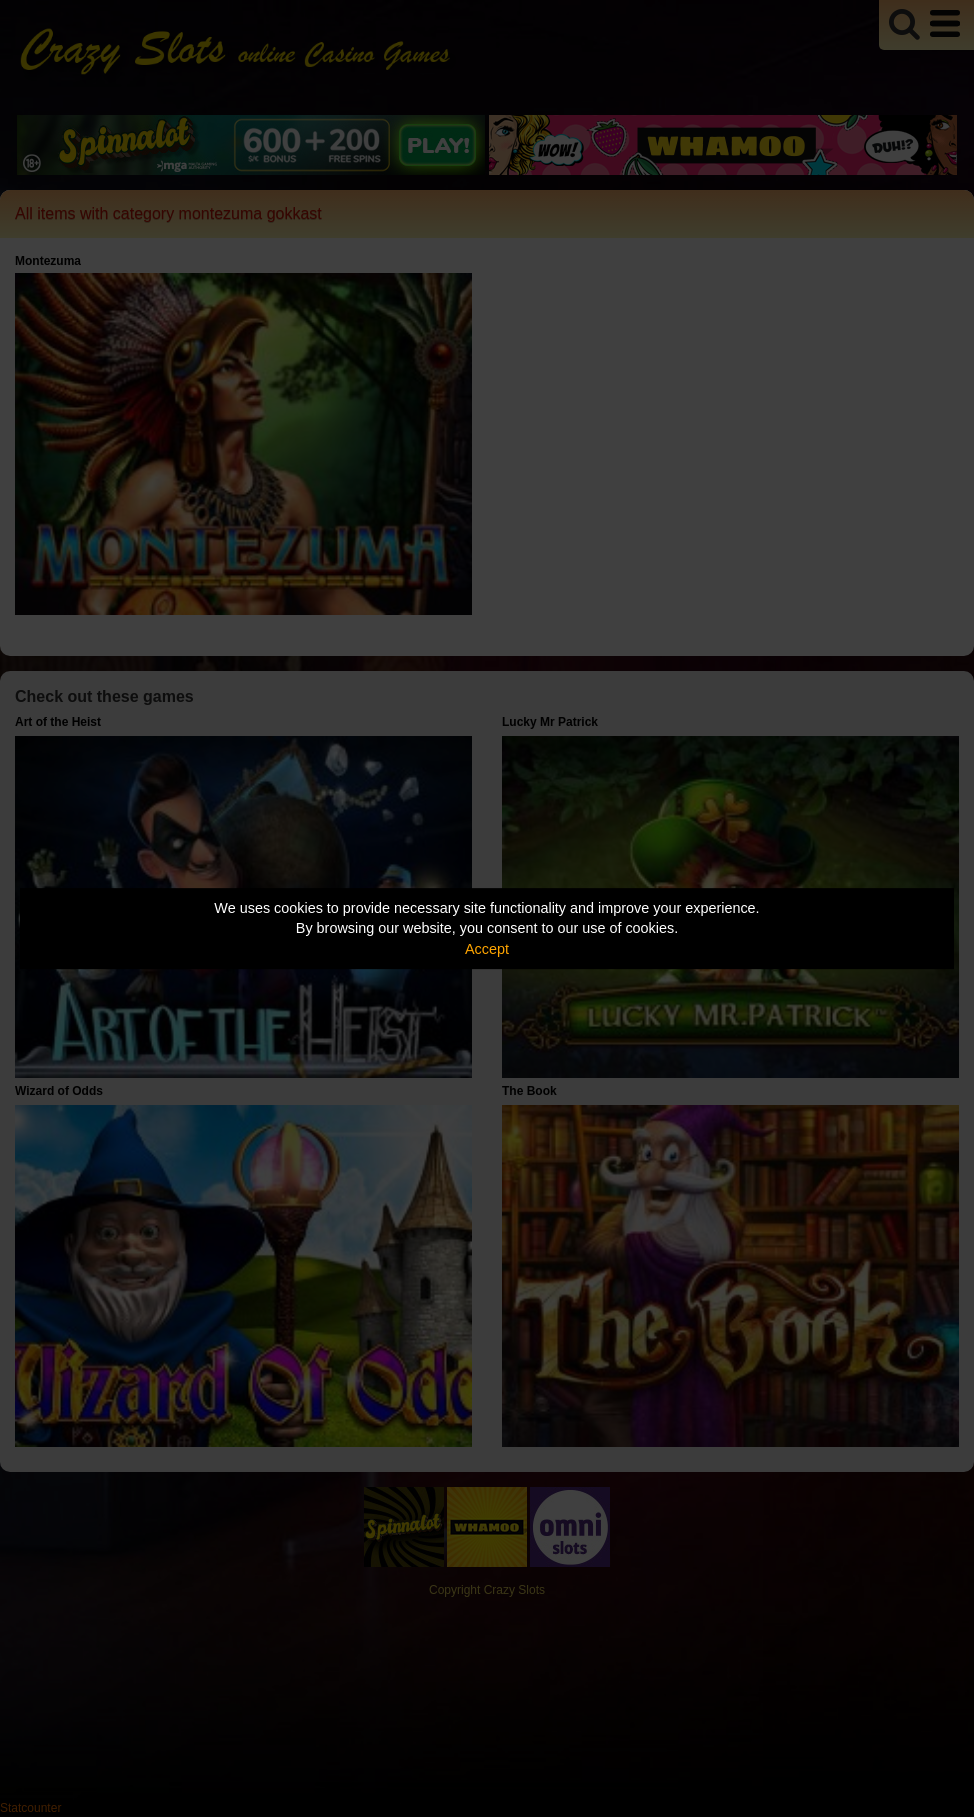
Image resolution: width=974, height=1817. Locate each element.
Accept (487, 949)
